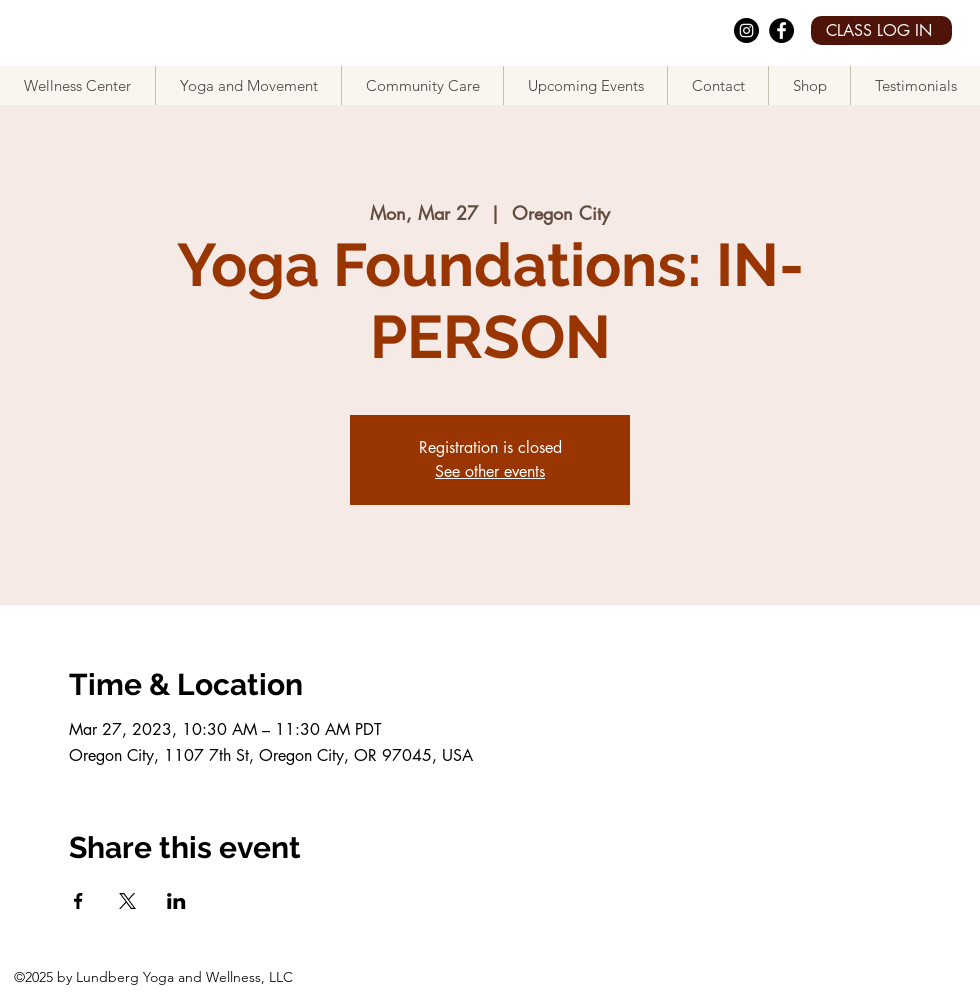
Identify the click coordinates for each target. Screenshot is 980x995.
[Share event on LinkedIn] (176, 901)
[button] (248, 85)
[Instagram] (746, 30)
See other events (490, 471)
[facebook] (781, 30)
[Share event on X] (127, 901)
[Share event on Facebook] (78, 901)
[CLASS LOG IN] (881, 30)
